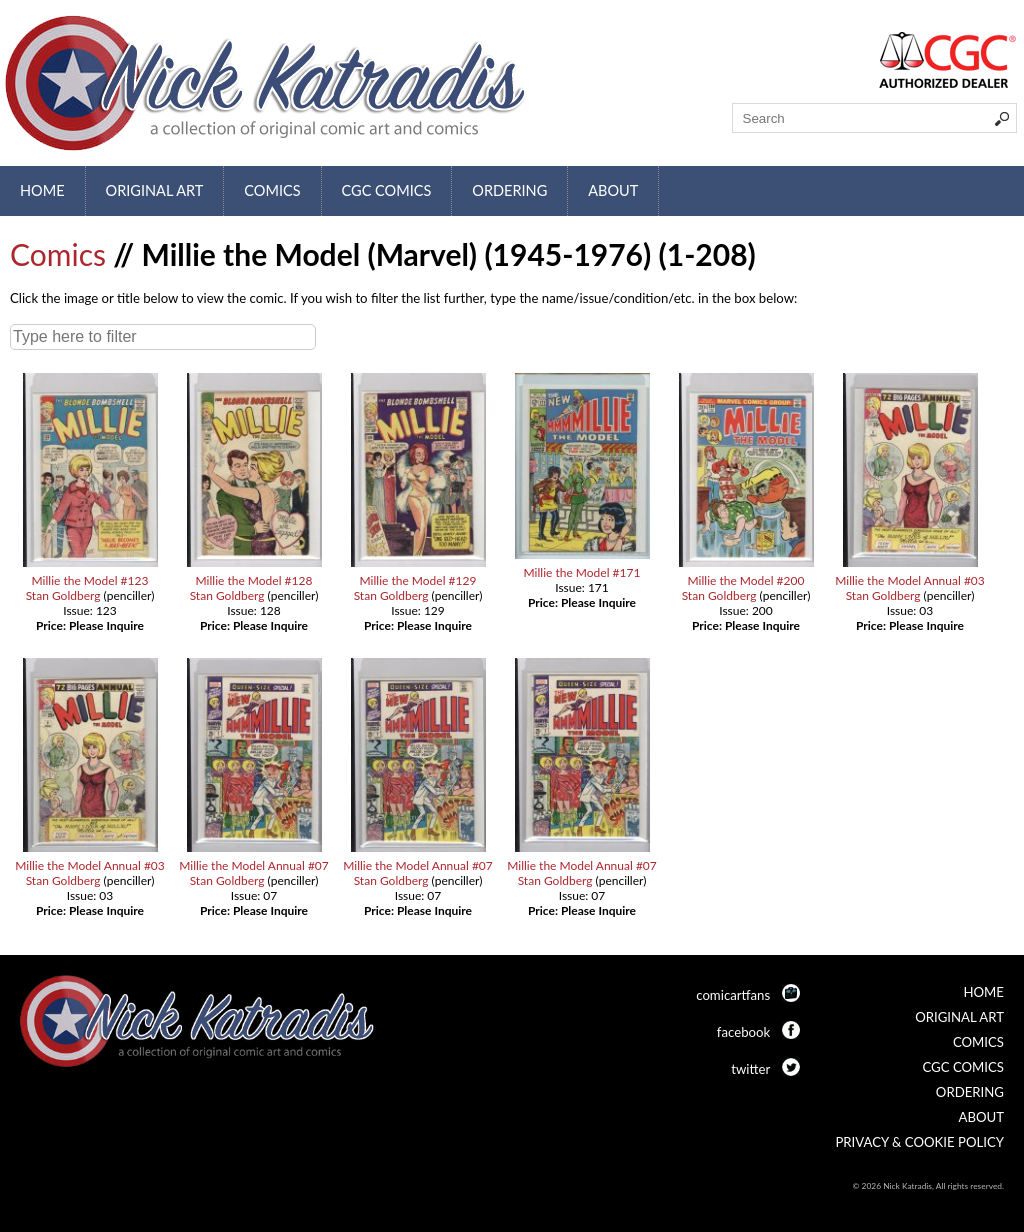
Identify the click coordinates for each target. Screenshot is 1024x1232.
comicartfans (733, 995)
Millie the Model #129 (418, 580)
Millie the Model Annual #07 (254, 865)
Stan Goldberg (63, 595)
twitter (750, 1069)
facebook (743, 1032)
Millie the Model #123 (90, 580)
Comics (272, 190)
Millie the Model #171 (582, 572)
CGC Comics (387, 190)
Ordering (509, 190)
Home (42, 190)
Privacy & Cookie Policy (919, 1142)
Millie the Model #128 (254, 580)
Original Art (155, 190)
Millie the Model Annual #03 (910, 580)
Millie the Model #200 (746, 580)
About (613, 190)
